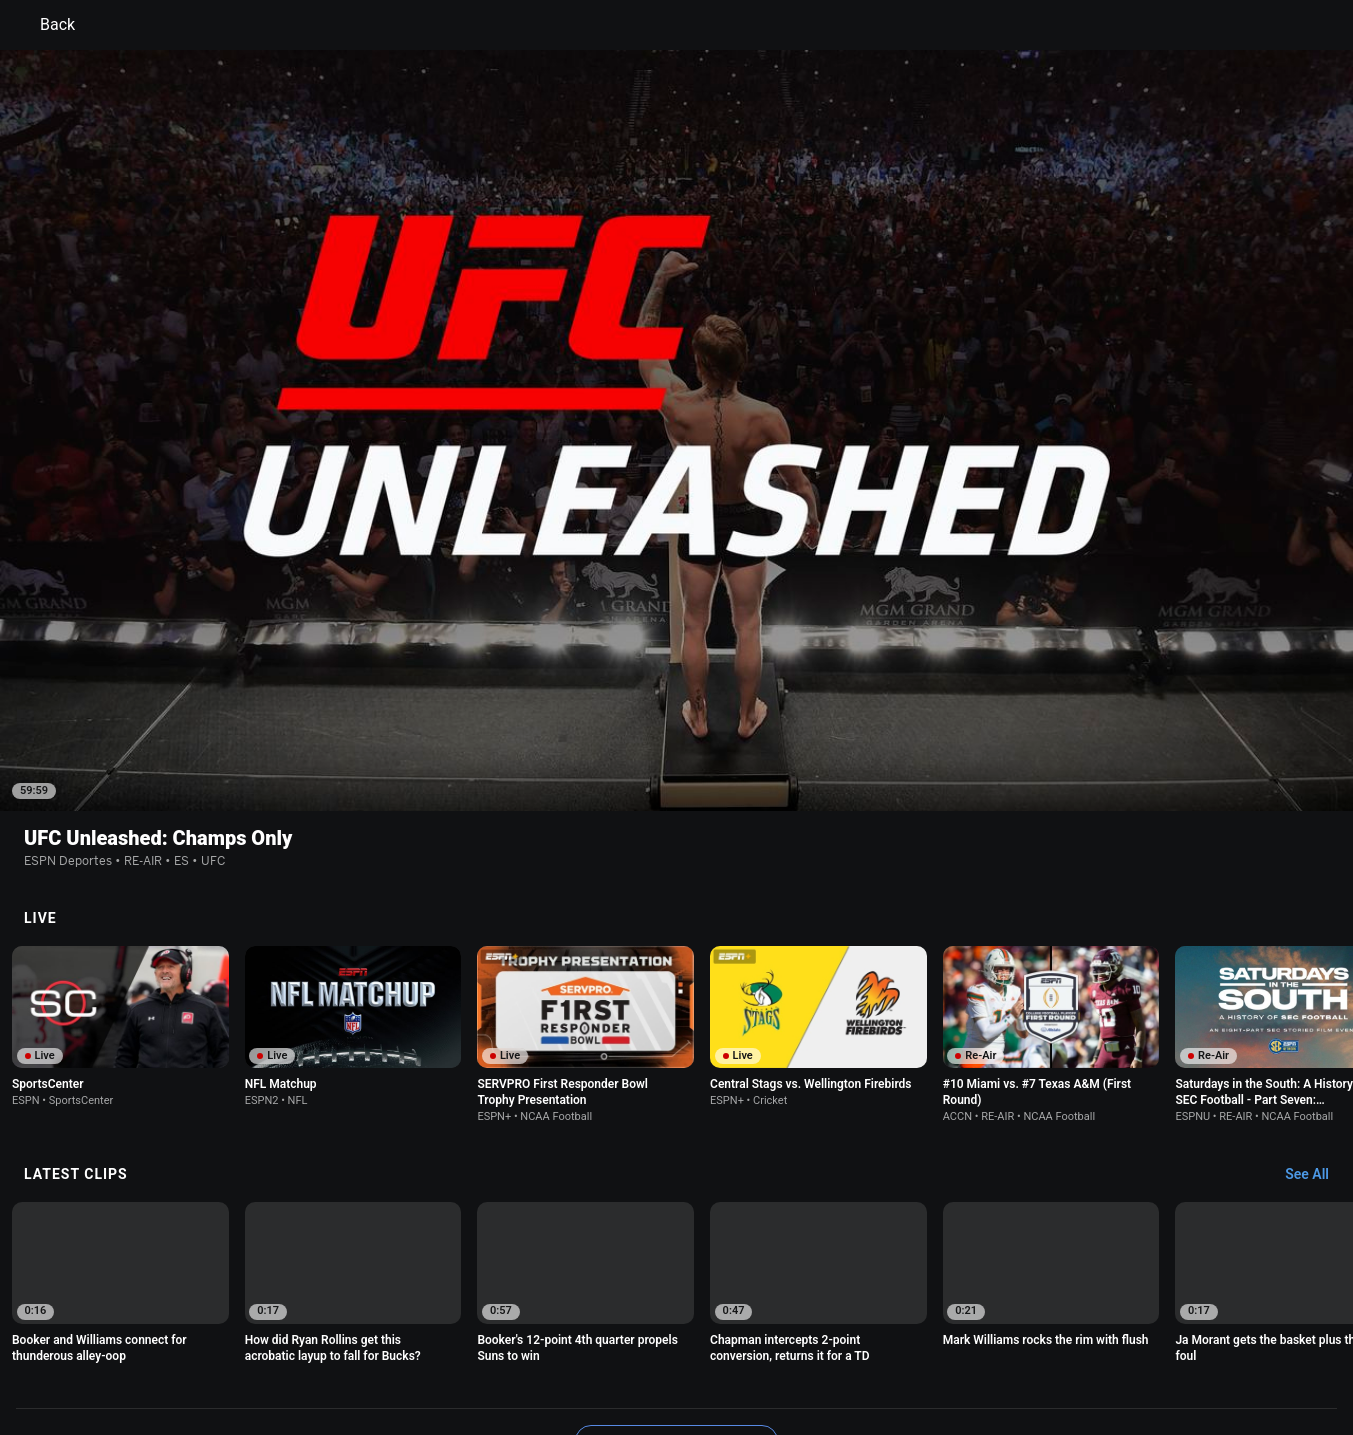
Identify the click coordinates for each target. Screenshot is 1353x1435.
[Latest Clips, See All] (1316, 1004)
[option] (120, 855)
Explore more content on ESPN (676, 1270)
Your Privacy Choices (1083, 1339)
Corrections (418, 1357)
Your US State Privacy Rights (423, 1339)
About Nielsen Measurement (925, 1339)
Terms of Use (189, 1339)
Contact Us (1192, 1339)
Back (45, 25)
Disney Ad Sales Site (209, 1357)
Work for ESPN (326, 1357)
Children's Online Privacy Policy (613, 1339)
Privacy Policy (283, 1339)
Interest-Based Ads (773, 1339)
